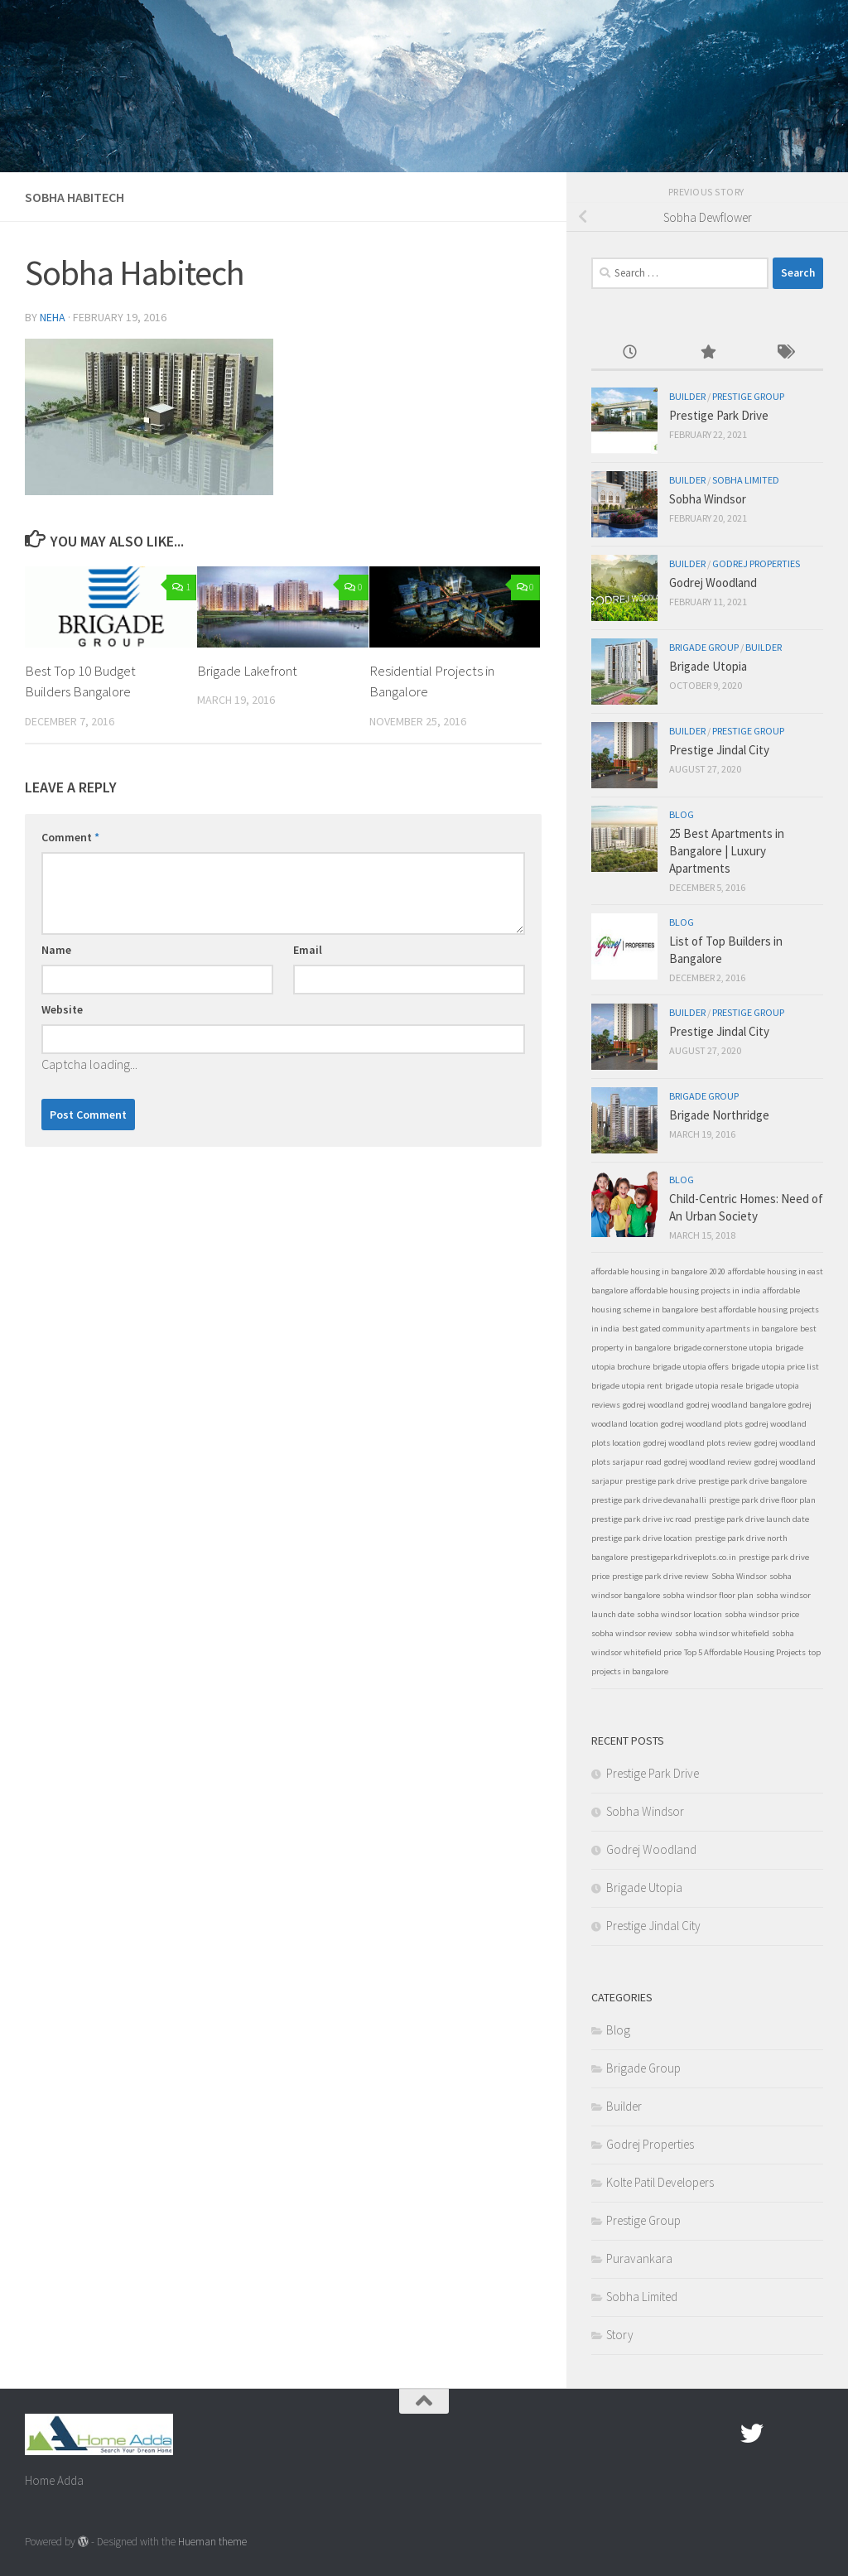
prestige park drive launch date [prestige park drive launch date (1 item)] (751, 1519)
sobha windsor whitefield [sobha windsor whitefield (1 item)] (722, 1633)
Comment (70, 837)
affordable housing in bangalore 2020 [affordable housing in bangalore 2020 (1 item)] (658, 1271)
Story (620, 2334)
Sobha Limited (745, 480)
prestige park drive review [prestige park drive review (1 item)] (660, 1576)
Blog (681, 814)
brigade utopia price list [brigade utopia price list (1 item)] (775, 1366)
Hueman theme (212, 2542)
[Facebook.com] (722, 2433)
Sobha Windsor (707, 499)
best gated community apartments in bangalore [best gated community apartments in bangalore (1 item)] (709, 1328)
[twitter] (752, 2433)
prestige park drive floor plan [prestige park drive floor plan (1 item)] (762, 1500)
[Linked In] (811, 2433)
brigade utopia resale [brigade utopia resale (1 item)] (704, 1385)
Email (307, 949)
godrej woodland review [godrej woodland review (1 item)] (708, 1462)
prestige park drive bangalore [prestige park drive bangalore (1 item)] (752, 1481)
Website (62, 1009)
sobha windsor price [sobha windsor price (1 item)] (762, 1614)
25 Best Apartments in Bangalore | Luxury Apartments (726, 851)
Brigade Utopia (708, 666)
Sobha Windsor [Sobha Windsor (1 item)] (739, 1576)
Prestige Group (748, 396)
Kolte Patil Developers (660, 2182)
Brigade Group (704, 647)
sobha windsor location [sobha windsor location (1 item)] (679, 1614)
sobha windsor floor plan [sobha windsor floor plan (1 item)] (708, 1595)
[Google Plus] (781, 2433)
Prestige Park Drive (718, 415)
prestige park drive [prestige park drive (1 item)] (660, 1481)
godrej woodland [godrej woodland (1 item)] (653, 1404)
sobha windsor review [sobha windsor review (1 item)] (631, 1633)
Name (56, 949)
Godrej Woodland (713, 582)
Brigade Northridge (719, 1115)
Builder (687, 396)
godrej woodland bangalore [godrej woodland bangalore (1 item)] (736, 1404)
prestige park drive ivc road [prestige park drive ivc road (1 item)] (641, 1519)
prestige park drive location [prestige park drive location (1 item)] (641, 1538)
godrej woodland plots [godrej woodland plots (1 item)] (702, 1423)
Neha (52, 317)
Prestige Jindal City (719, 750)
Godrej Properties (756, 563)
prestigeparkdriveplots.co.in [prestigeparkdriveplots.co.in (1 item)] (683, 1557)
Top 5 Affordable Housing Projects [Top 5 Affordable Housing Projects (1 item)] (745, 1652)
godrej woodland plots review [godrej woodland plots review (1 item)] (697, 1442)
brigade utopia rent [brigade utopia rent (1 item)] (626, 1385)
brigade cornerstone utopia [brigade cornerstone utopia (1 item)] (723, 1347)
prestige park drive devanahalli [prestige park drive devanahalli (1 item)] (648, 1500)
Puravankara (639, 2258)
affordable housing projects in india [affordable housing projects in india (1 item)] (695, 1290)
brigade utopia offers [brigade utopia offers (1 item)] (691, 1366)
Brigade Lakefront (247, 671)
